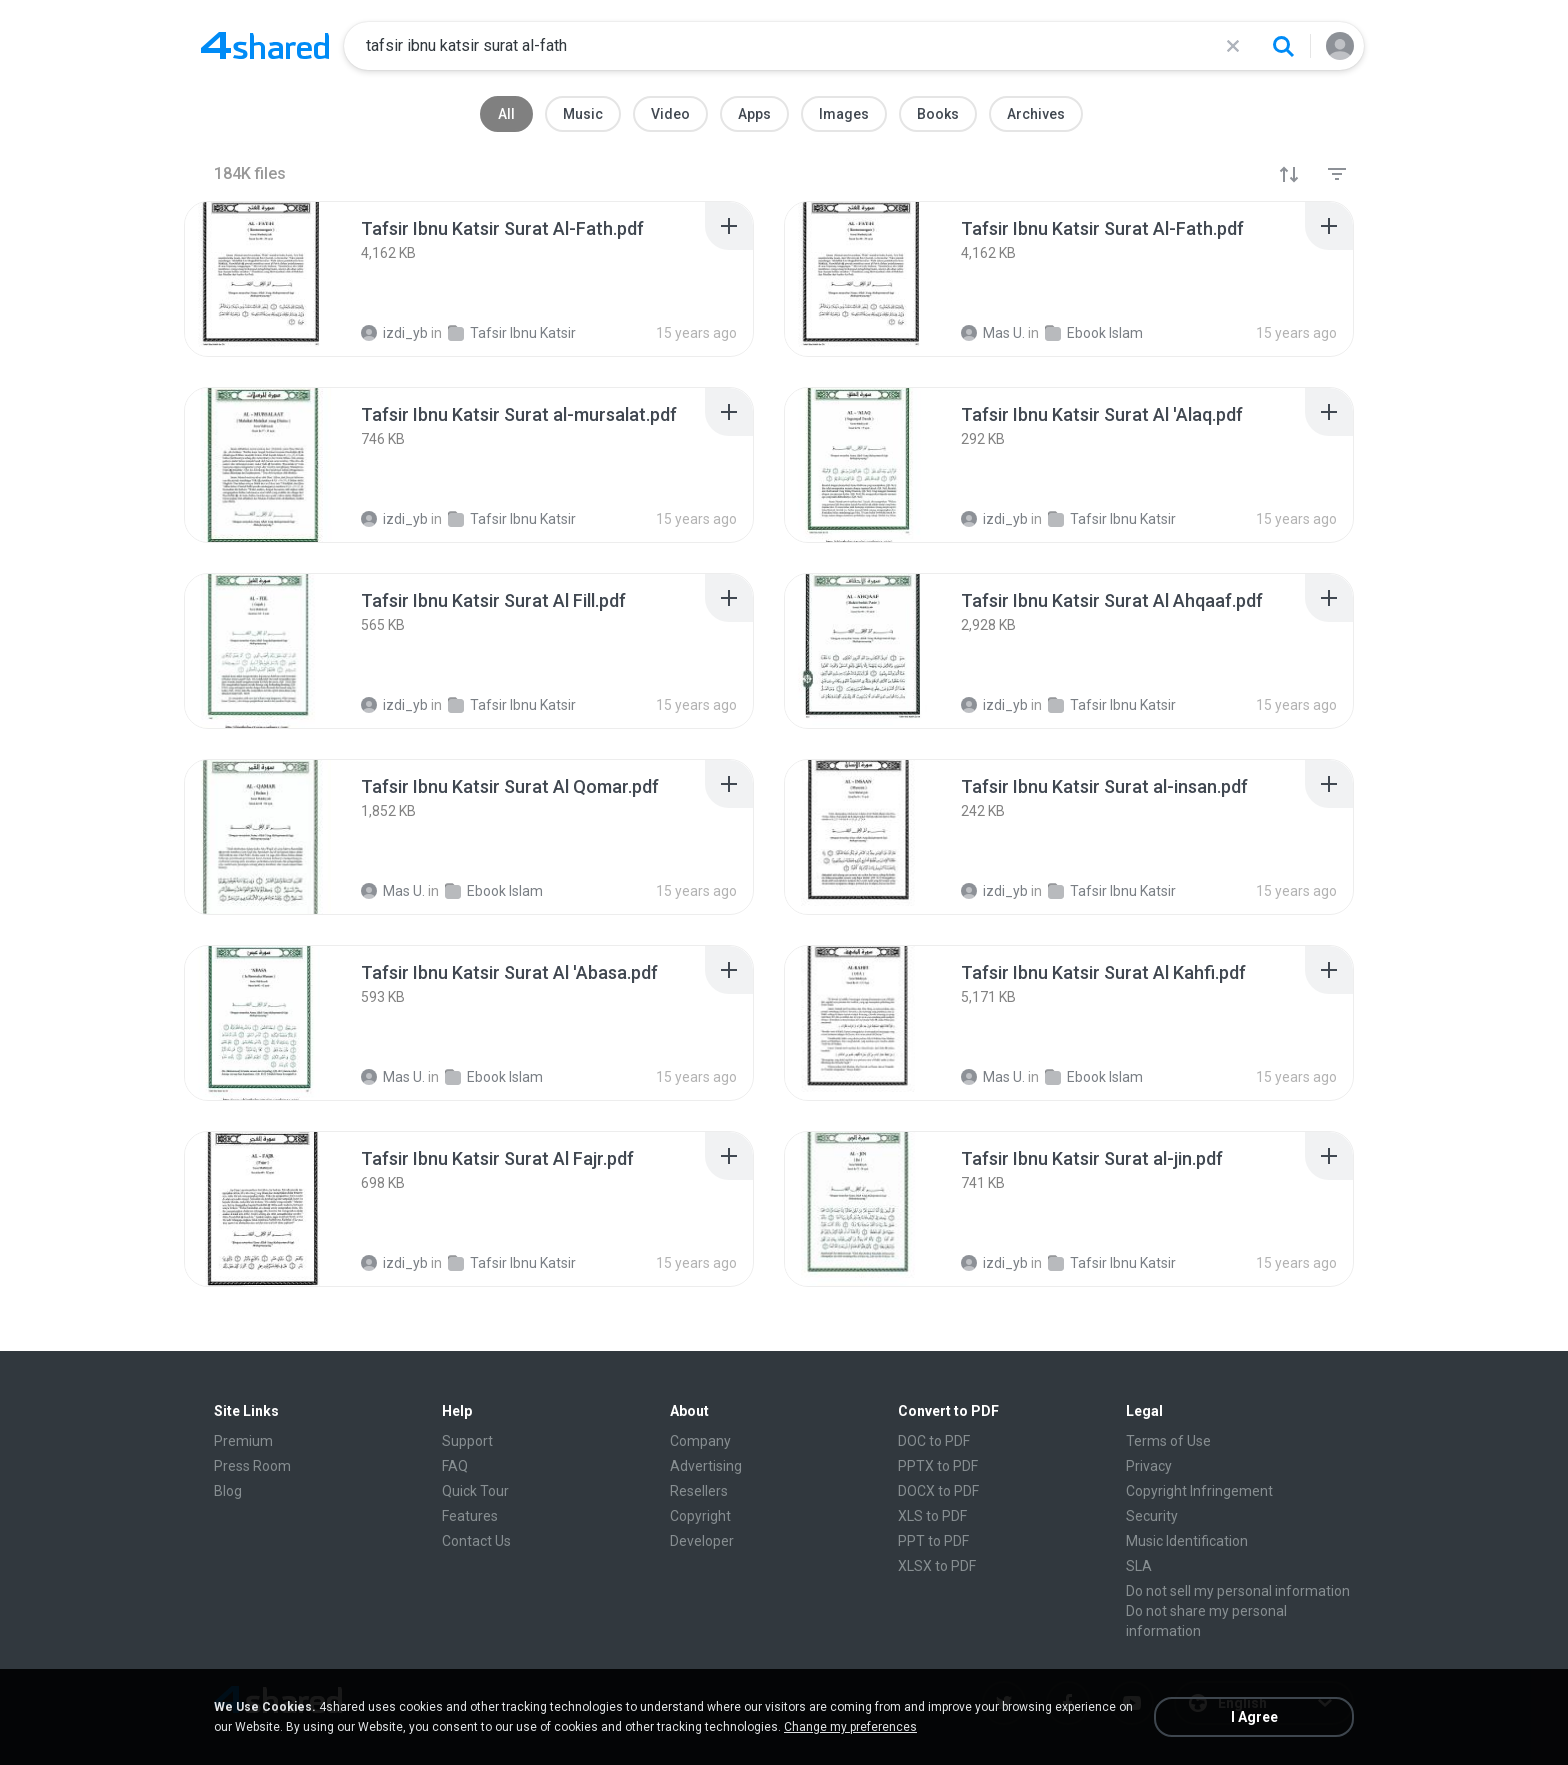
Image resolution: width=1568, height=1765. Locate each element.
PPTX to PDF (938, 1466)
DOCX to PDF (938, 1491)
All (506, 114)
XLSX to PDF (937, 1566)
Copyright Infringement (1199, 1491)
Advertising (706, 1466)
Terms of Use (1168, 1441)
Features (470, 1516)
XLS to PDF (932, 1516)
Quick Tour (475, 1491)
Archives (1036, 114)
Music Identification (1187, 1541)
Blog (228, 1491)
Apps (754, 114)
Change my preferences (850, 1727)
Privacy (1149, 1466)
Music (583, 114)
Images (844, 114)
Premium (243, 1441)
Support (467, 1441)
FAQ (455, 1466)
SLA (1139, 1566)
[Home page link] (265, 46)
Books (938, 114)
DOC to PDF (934, 1441)
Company (700, 1441)
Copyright (700, 1516)
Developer (702, 1541)
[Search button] (1283, 46)
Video (670, 114)
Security (1152, 1516)
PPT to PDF (933, 1541)
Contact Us (476, 1541)
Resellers (699, 1491)
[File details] (263, 279)
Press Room (252, 1466)
